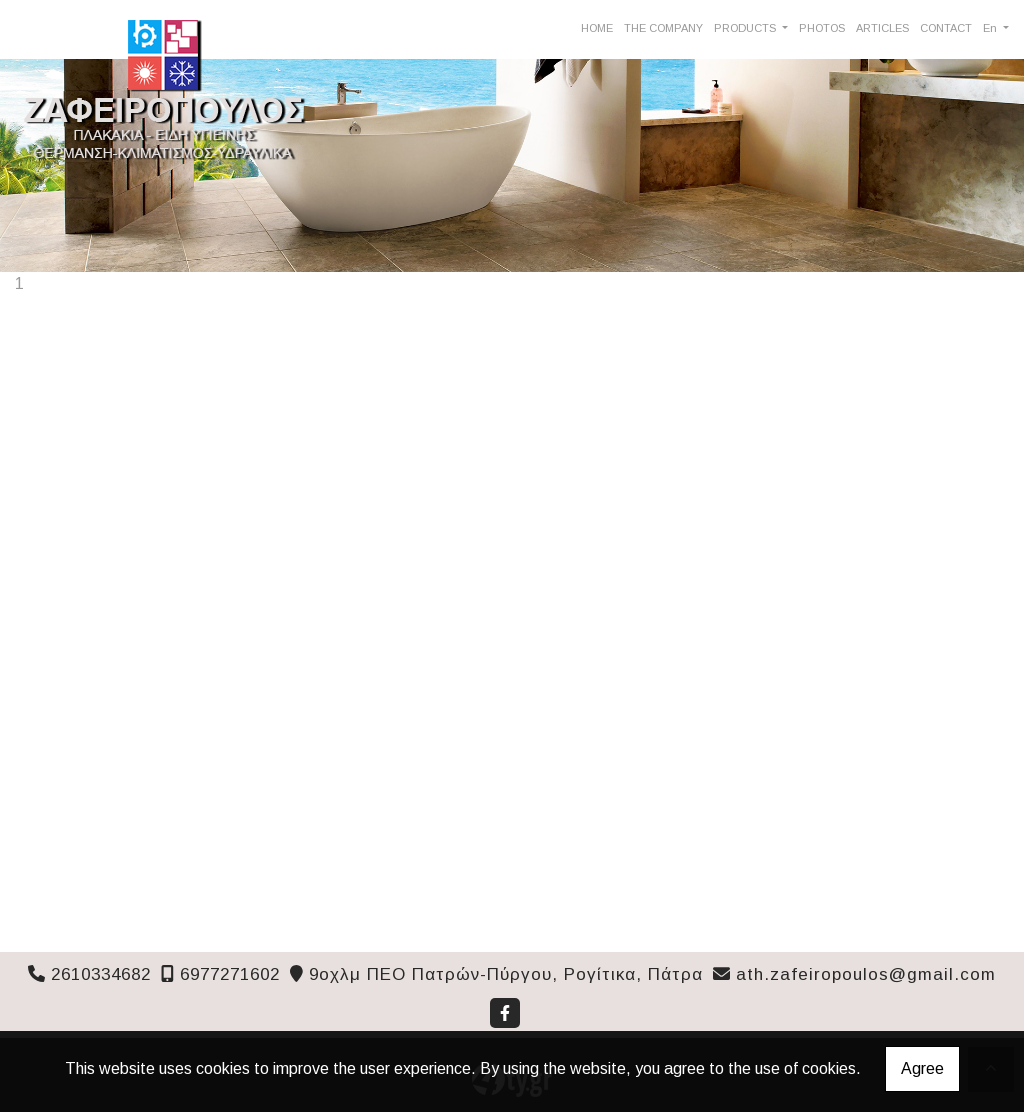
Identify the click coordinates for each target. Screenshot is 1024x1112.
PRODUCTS (746, 28)
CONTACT (946, 28)
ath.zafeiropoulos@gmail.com (866, 974)
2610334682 (101, 974)
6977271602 (230, 974)
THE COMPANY (663, 28)
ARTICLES (882, 28)
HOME (597, 28)
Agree (922, 1068)
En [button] (991, 28)
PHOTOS (822, 28)
